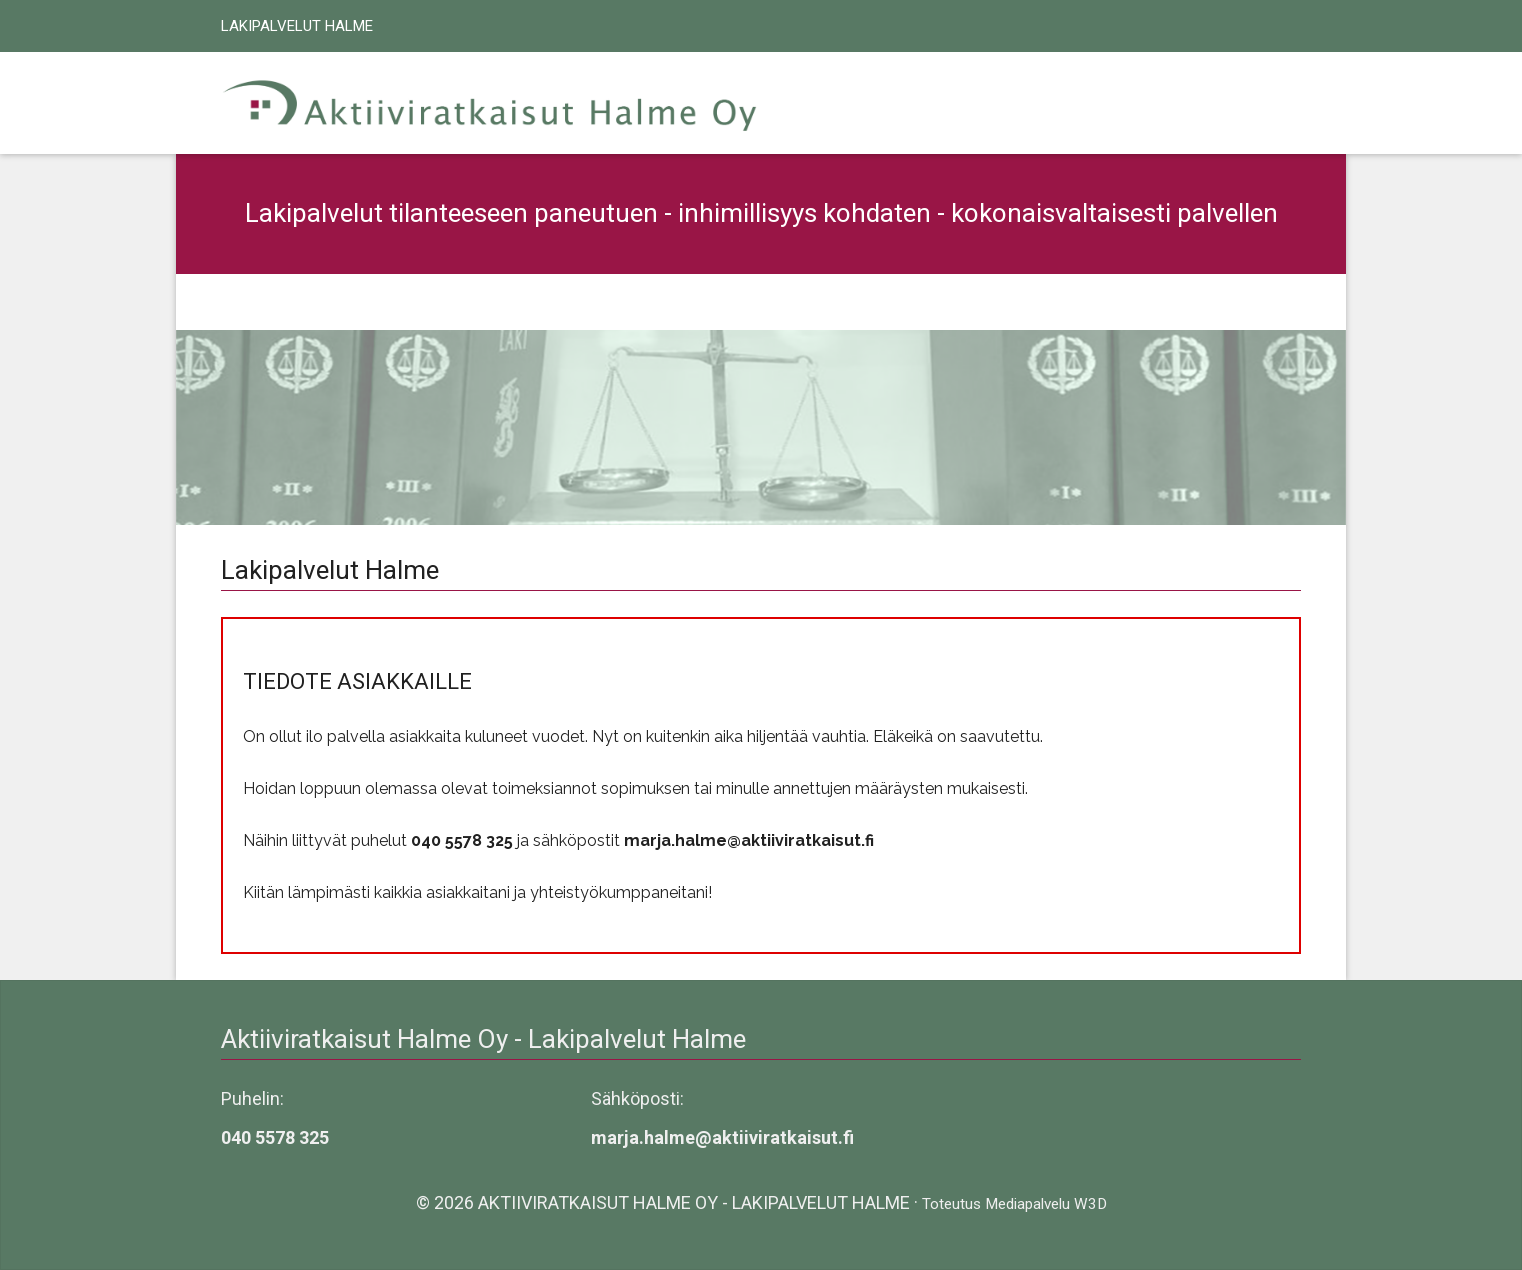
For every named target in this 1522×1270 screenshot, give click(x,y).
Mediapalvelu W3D (1046, 1204)
